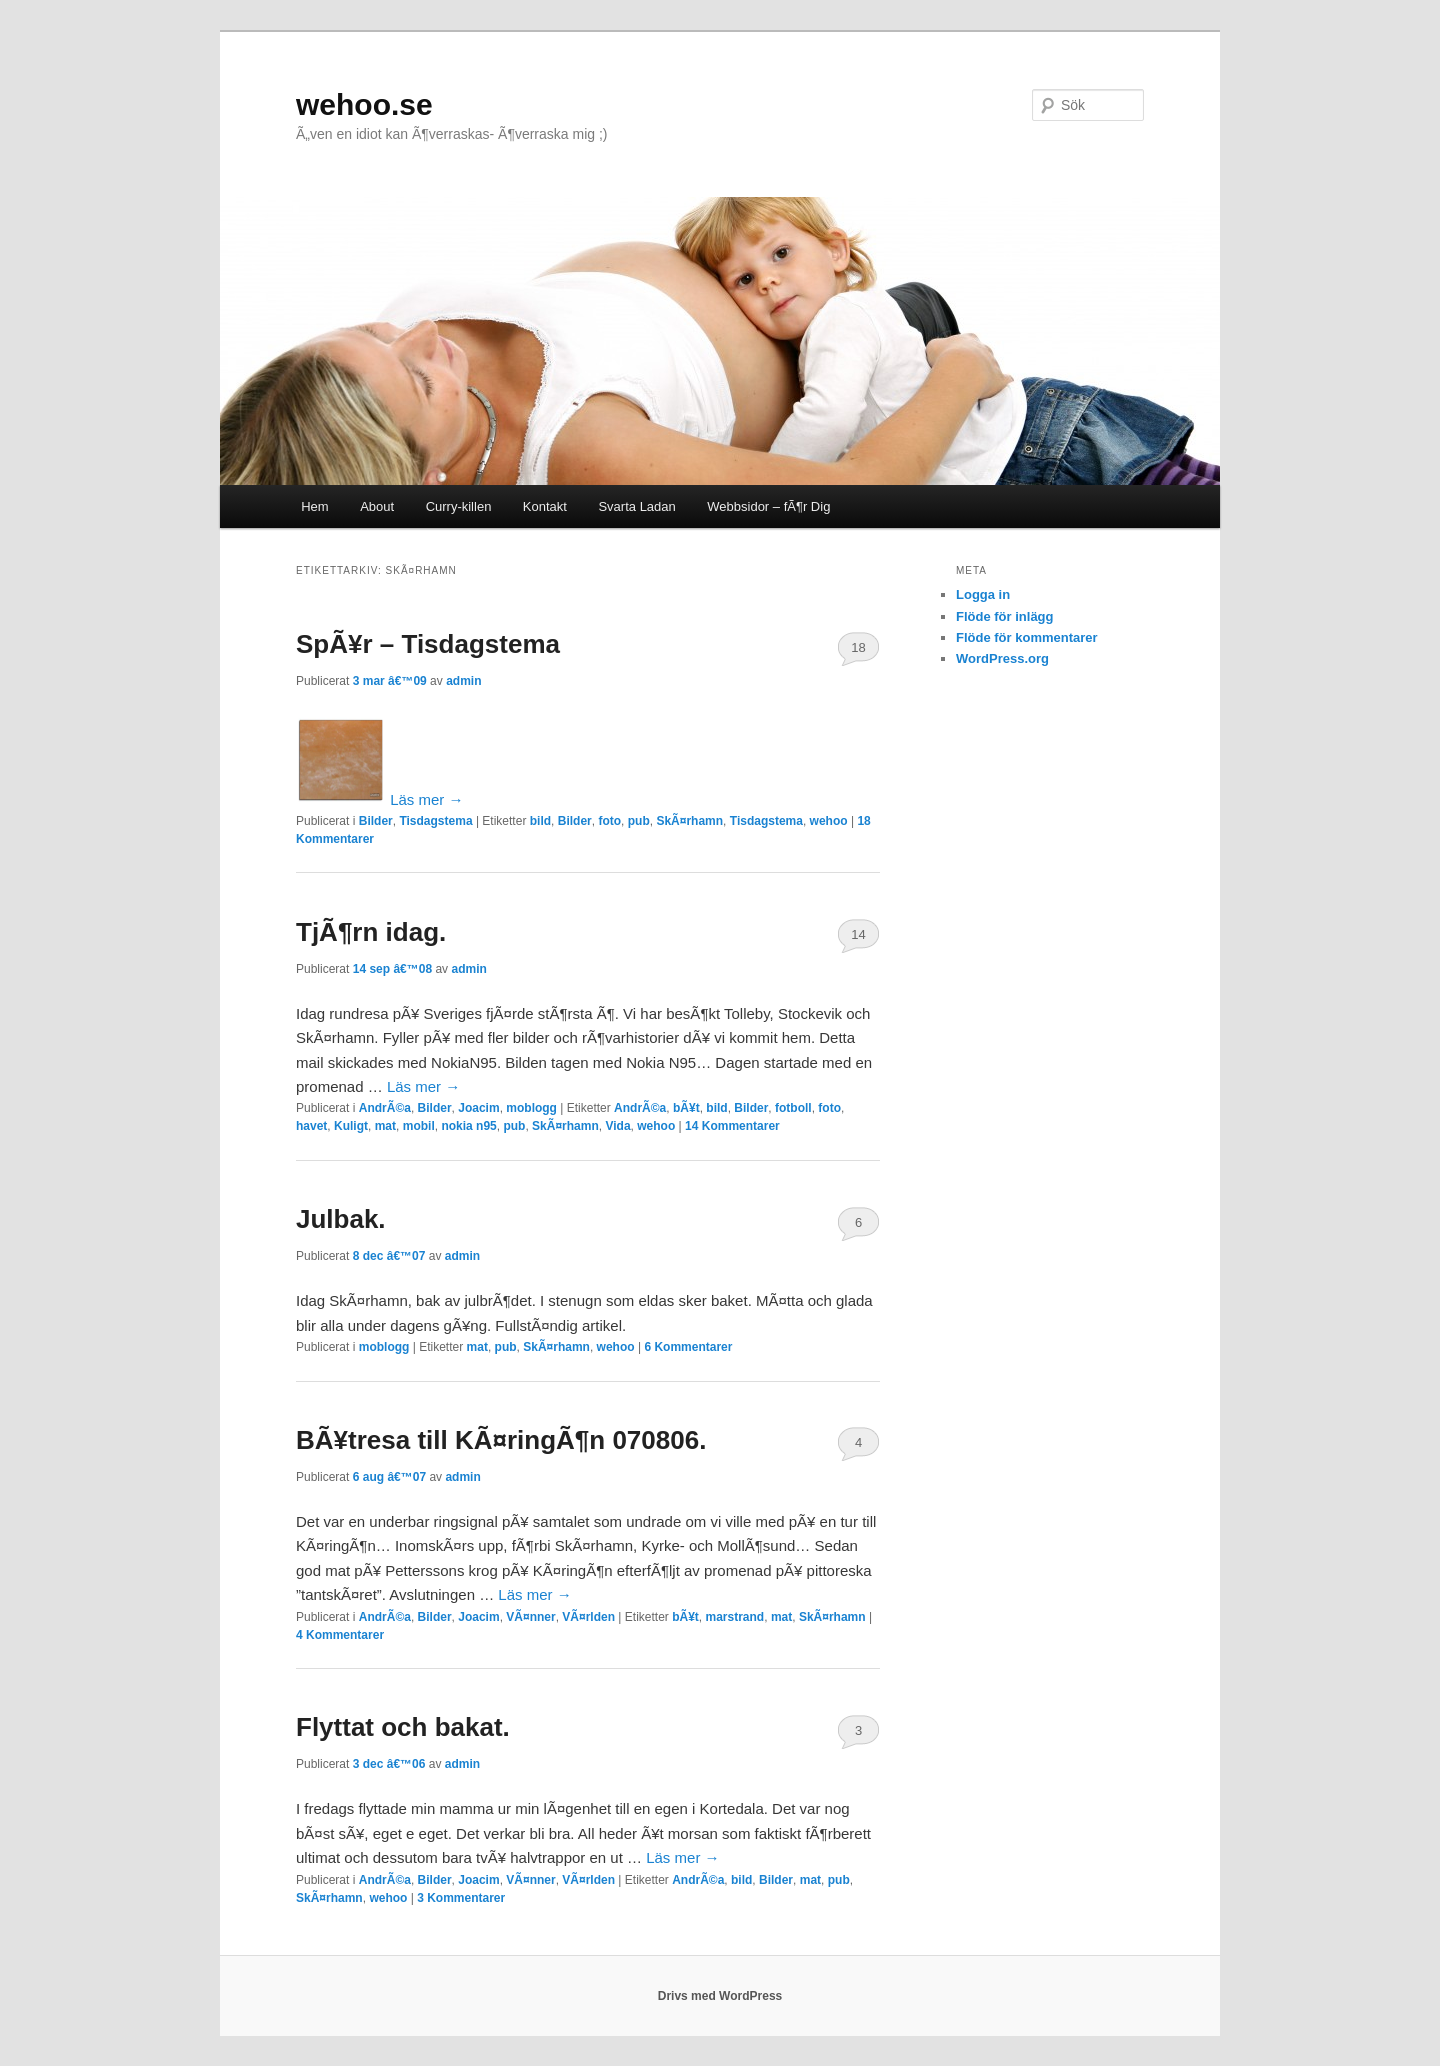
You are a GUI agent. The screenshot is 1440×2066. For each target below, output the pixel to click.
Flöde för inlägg (1005, 616)
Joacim (478, 1108)
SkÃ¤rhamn (689, 821)
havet (311, 1126)
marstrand (735, 1617)
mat (385, 1126)
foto (609, 821)
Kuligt (351, 1126)
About (377, 506)
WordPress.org (1002, 658)
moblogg (531, 1108)
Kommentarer (732, 1126)
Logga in (983, 594)
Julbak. (341, 1219)
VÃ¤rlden (588, 1617)
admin (463, 681)
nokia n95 (468, 1126)
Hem (314, 506)
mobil (419, 1126)
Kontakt (545, 506)
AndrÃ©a (385, 1108)
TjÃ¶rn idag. (371, 932)
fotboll (793, 1108)
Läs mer (426, 799)
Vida (617, 1126)
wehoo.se (364, 104)
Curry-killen (459, 506)
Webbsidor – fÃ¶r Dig (768, 506)
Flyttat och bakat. (403, 1727)
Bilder (376, 821)
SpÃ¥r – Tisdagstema (428, 644)
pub (639, 821)
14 (858, 934)
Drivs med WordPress (720, 1996)
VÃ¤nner (530, 1617)
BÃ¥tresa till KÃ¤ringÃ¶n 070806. (501, 1440)
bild (540, 821)
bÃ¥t (686, 1108)
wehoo (829, 821)
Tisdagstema (435, 821)
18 (858, 647)
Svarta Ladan (636, 506)
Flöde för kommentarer (1027, 637)
